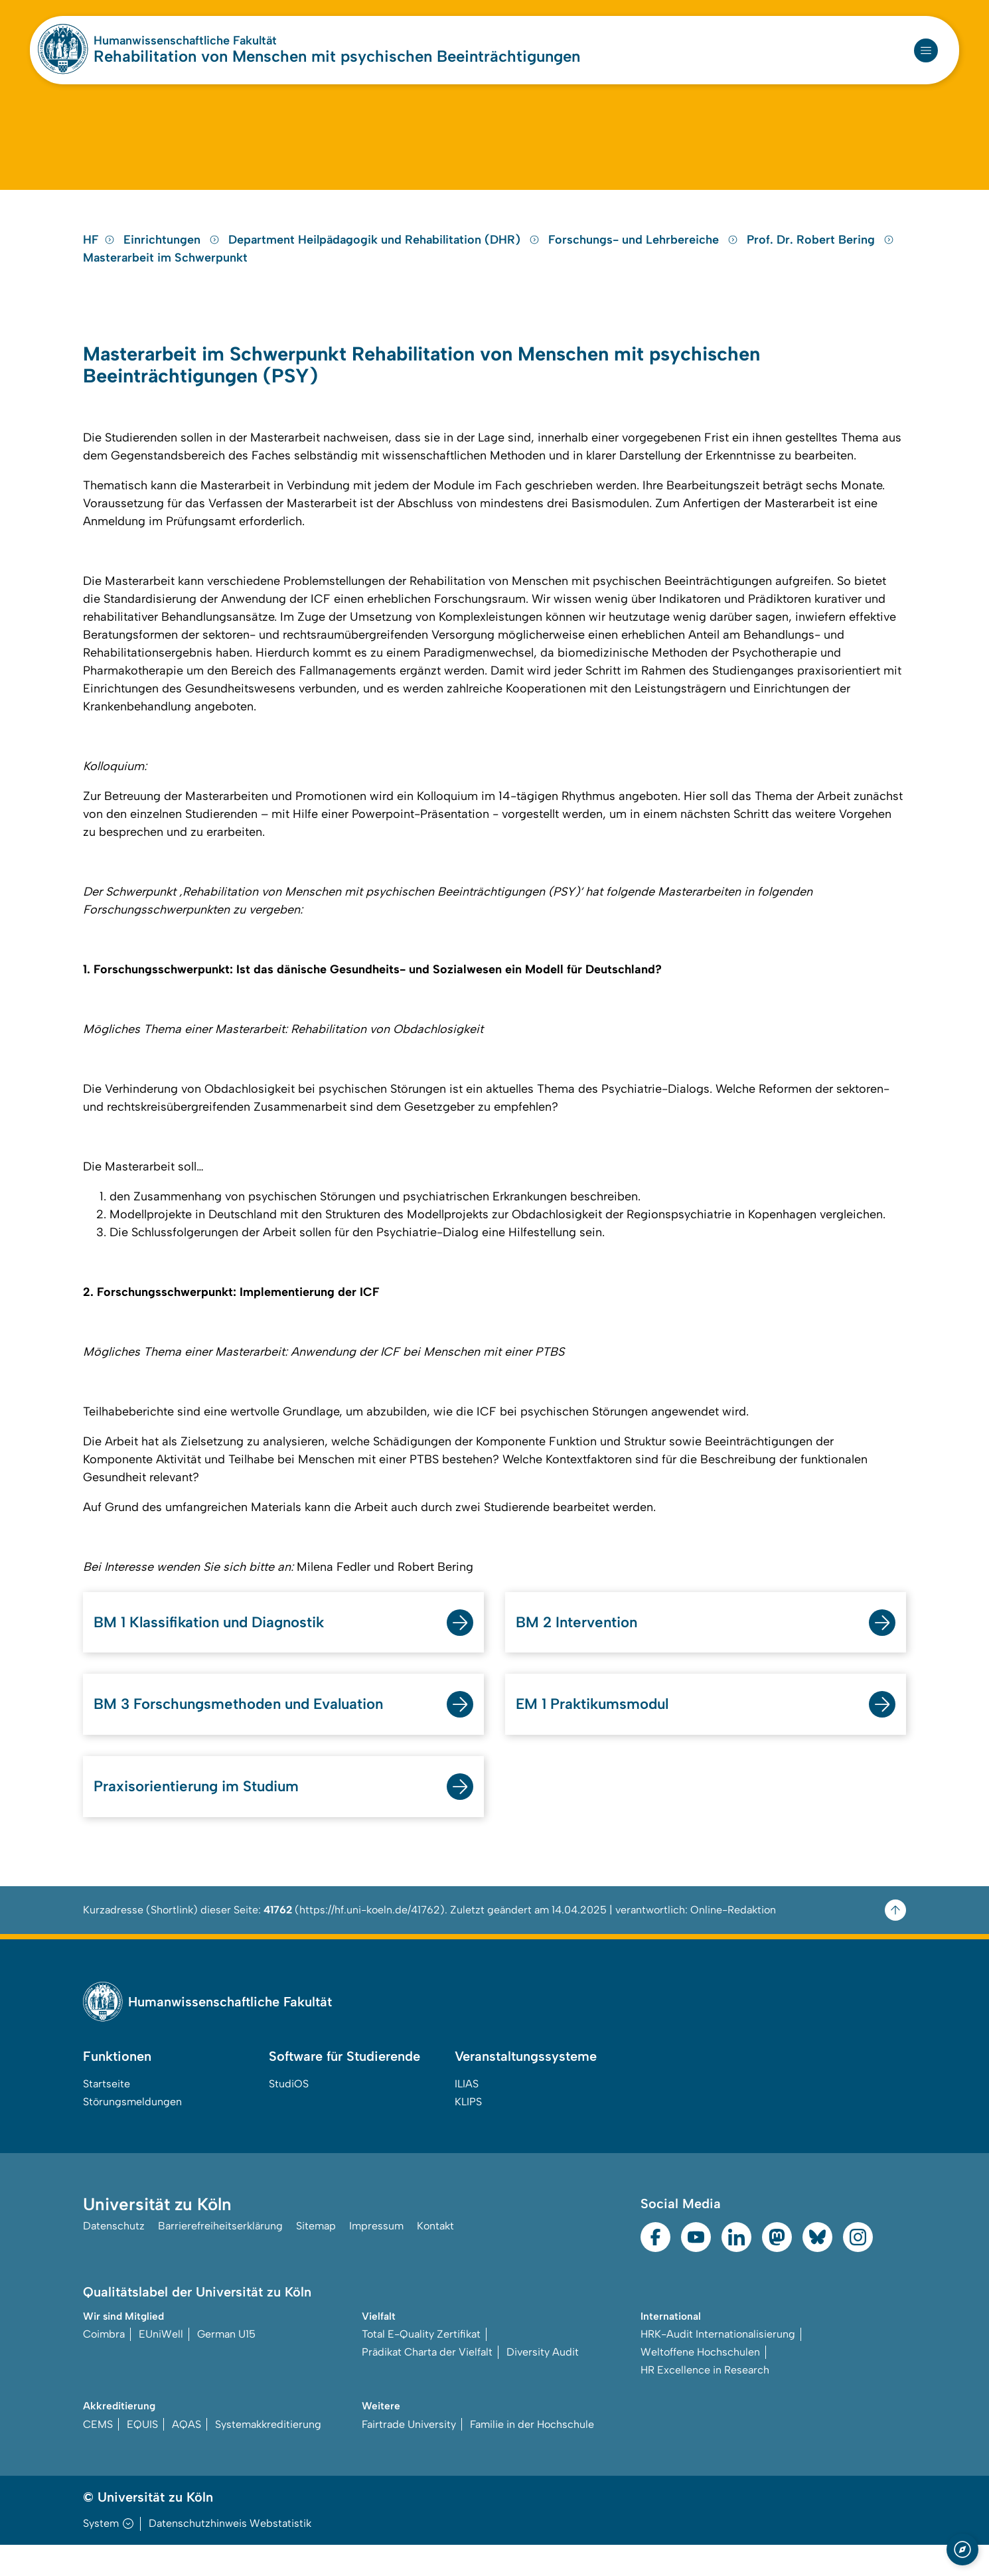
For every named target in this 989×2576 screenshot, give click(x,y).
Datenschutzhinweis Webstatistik (230, 2554)
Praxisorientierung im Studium (205, 1816)
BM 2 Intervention (581, 1648)
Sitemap (316, 2257)
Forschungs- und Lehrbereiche (644, 262)
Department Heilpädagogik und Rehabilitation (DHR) (385, 262)
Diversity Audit (542, 2383)
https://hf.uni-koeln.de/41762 (369, 1940)
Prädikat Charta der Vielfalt (427, 2383)
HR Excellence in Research (705, 2401)
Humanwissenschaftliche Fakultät (185, 40)
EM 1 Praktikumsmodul (599, 1732)
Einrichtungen (173, 262)
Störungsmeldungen (132, 2132)
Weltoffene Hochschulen (700, 2383)
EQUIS (142, 2455)
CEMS (98, 2455)
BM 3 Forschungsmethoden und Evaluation (250, 1732)
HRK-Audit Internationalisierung (718, 2365)
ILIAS (467, 2114)
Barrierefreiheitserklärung (220, 2257)
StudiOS (289, 2114)
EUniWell (161, 2365)
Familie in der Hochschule (532, 2455)
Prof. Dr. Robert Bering (820, 262)
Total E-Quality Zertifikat (421, 2365)
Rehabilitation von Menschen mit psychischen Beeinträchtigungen (337, 56)
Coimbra (104, 2365)
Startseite (106, 2114)
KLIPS (468, 2132)
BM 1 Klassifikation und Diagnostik (220, 1648)
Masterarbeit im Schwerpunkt (165, 280)
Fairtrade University (409, 2455)
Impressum (376, 2257)
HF (99, 262)
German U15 (226, 2365)
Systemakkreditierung (268, 2455)
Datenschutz (114, 2257)
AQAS (186, 2455)
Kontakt (435, 2257)
